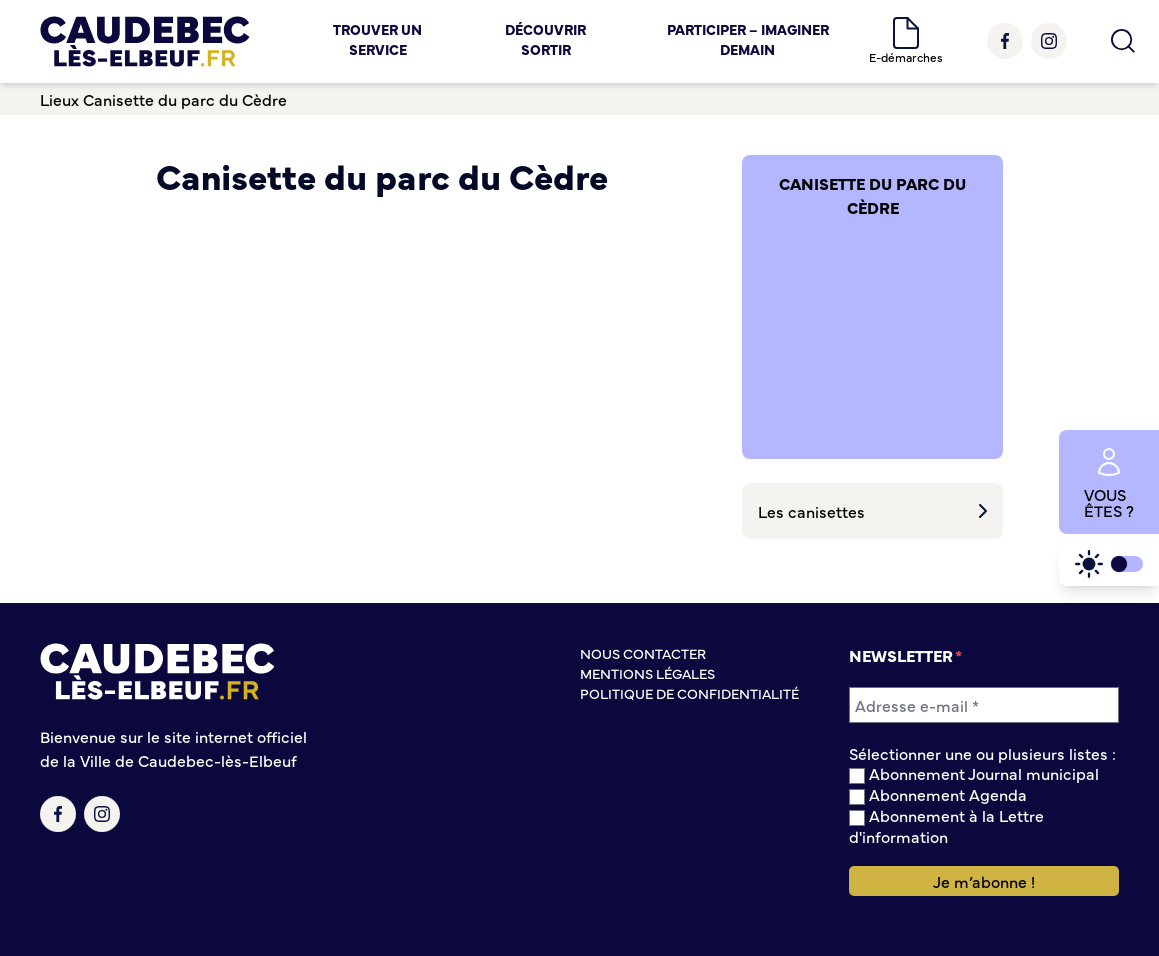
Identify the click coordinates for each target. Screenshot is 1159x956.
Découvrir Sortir (545, 39)
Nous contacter (643, 653)
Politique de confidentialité (689, 693)
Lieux (59, 99)
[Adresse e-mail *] (984, 705)
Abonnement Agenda (938, 794)
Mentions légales (647, 673)
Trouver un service (377, 39)
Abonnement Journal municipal (974, 773)
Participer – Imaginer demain (748, 39)
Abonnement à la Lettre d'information (946, 825)
